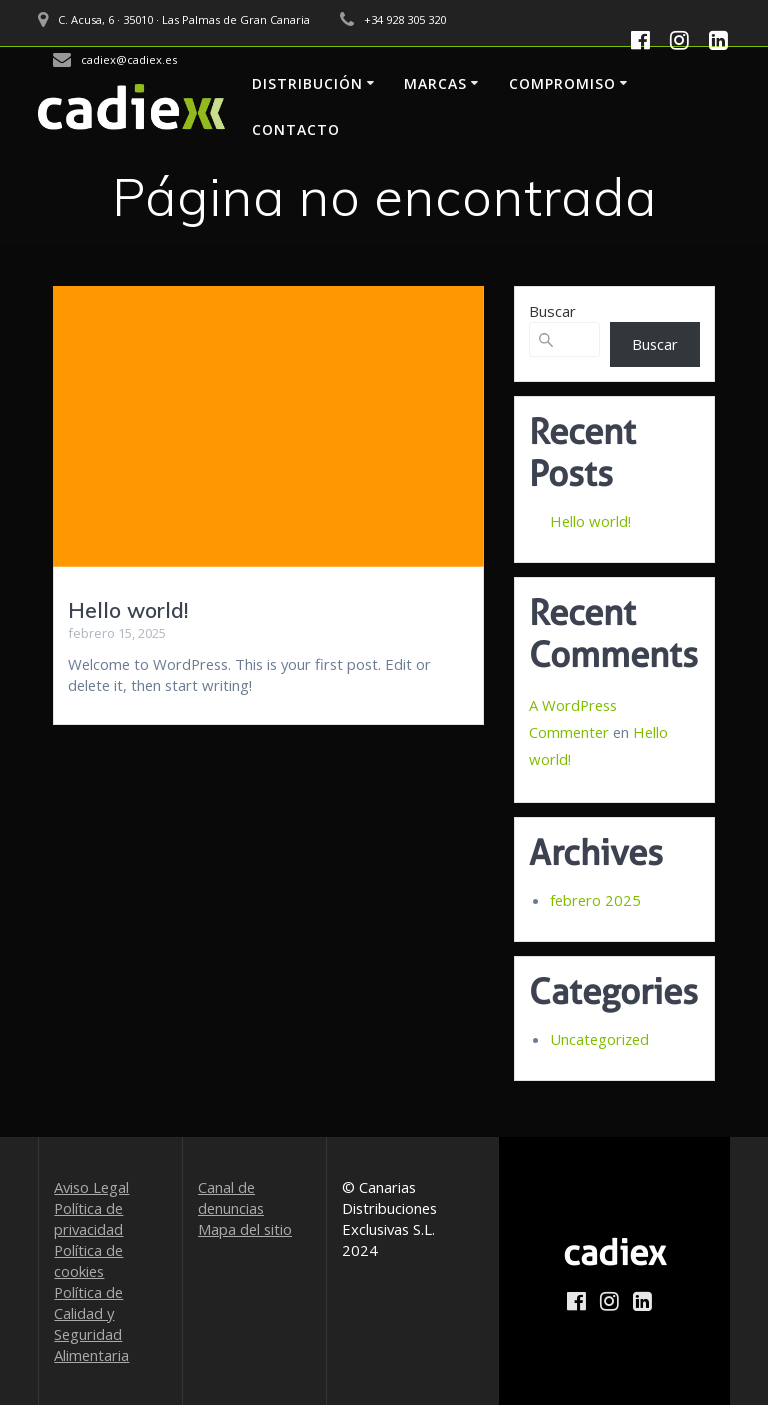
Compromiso (562, 83)
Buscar (552, 311)
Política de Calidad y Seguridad (88, 1313)
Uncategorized (599, 1039)
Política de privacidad (88, 1218)
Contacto (296, 129)
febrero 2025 (595, 900)
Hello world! (128, 610)
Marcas (435, 83)
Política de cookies (88, 1260)
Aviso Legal (91, 1187)
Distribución (307, 83)
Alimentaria (91, 1355)
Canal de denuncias (231, 1197)
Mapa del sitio (245, 1229)
